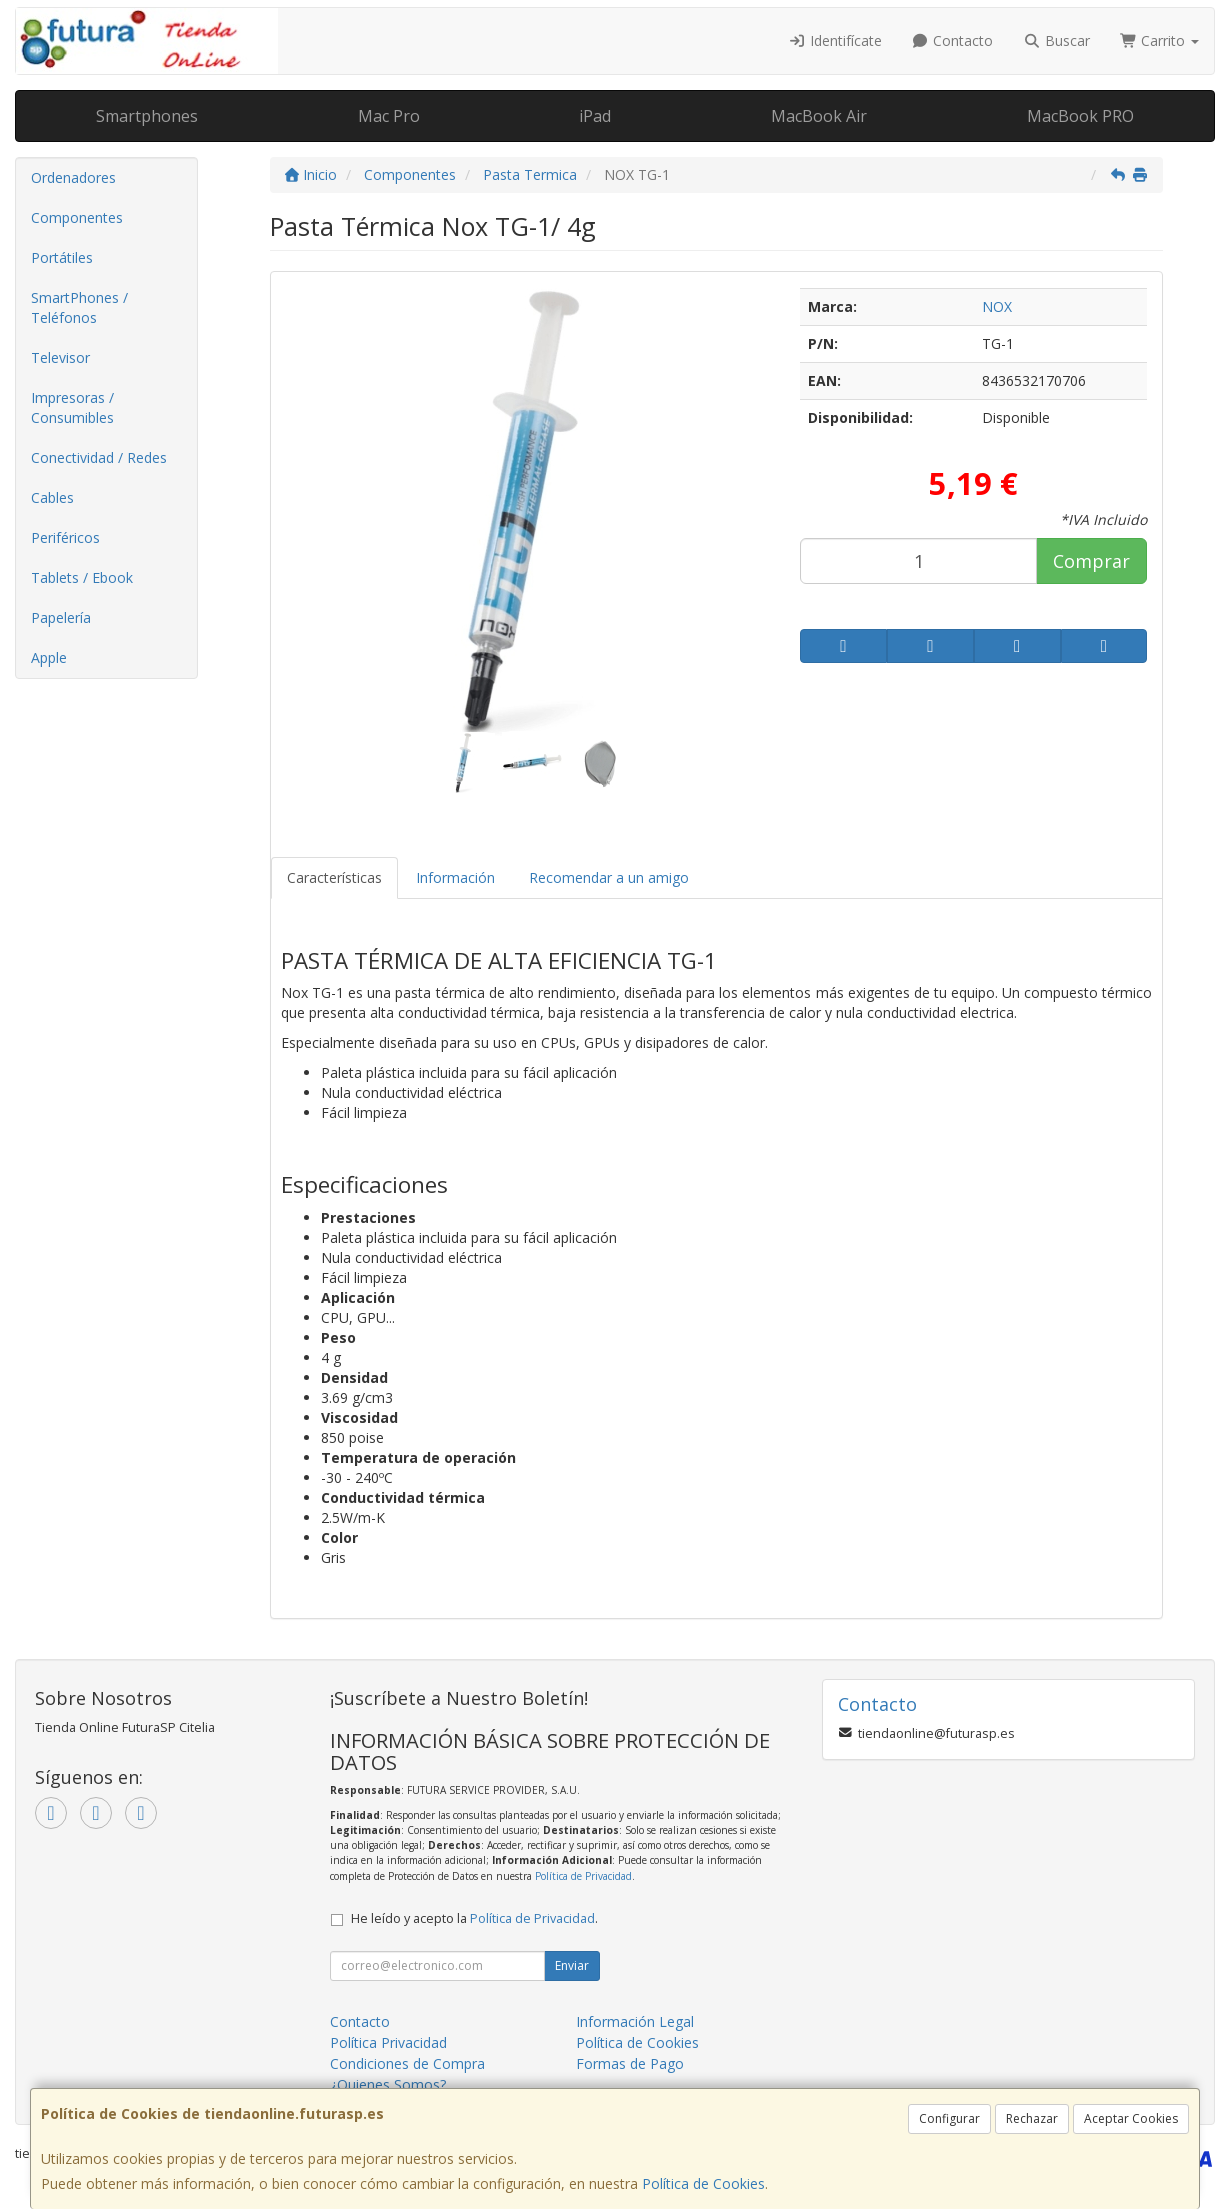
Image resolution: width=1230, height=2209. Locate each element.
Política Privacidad (388, 2042)
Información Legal (635, 2021)
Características (334, 877)
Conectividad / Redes (99, 457)
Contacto (953, 40)
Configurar (949, 2118)
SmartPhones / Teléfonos (79, 307)
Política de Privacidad (583, 1876)
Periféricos (65, 537)
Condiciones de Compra (407, 2063)
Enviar (572, 1965)
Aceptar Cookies (1131, 2118)
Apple (49, 657)
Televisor (60, 357)
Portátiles (62, 257)
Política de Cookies (703, 2183)
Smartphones (147, 116)
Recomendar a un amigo (609, 877)
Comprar (1091, 561)
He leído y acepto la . (474, 1918)
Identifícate (835, 40)
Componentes (77, 217)
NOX (997, 306)
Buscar (1056, 40)
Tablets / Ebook (82, 577)
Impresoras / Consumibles (72, 407)
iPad (595, 116)
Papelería (61, 617)
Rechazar (1032, 2118)
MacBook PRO (1080, 116)
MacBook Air (819, 116)
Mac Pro (389, 116)
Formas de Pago (630, 2063)
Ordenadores (73, 177)
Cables (52, 497)
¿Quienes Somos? (388, 2084)
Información (455, 877)
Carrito (1160, 40)
